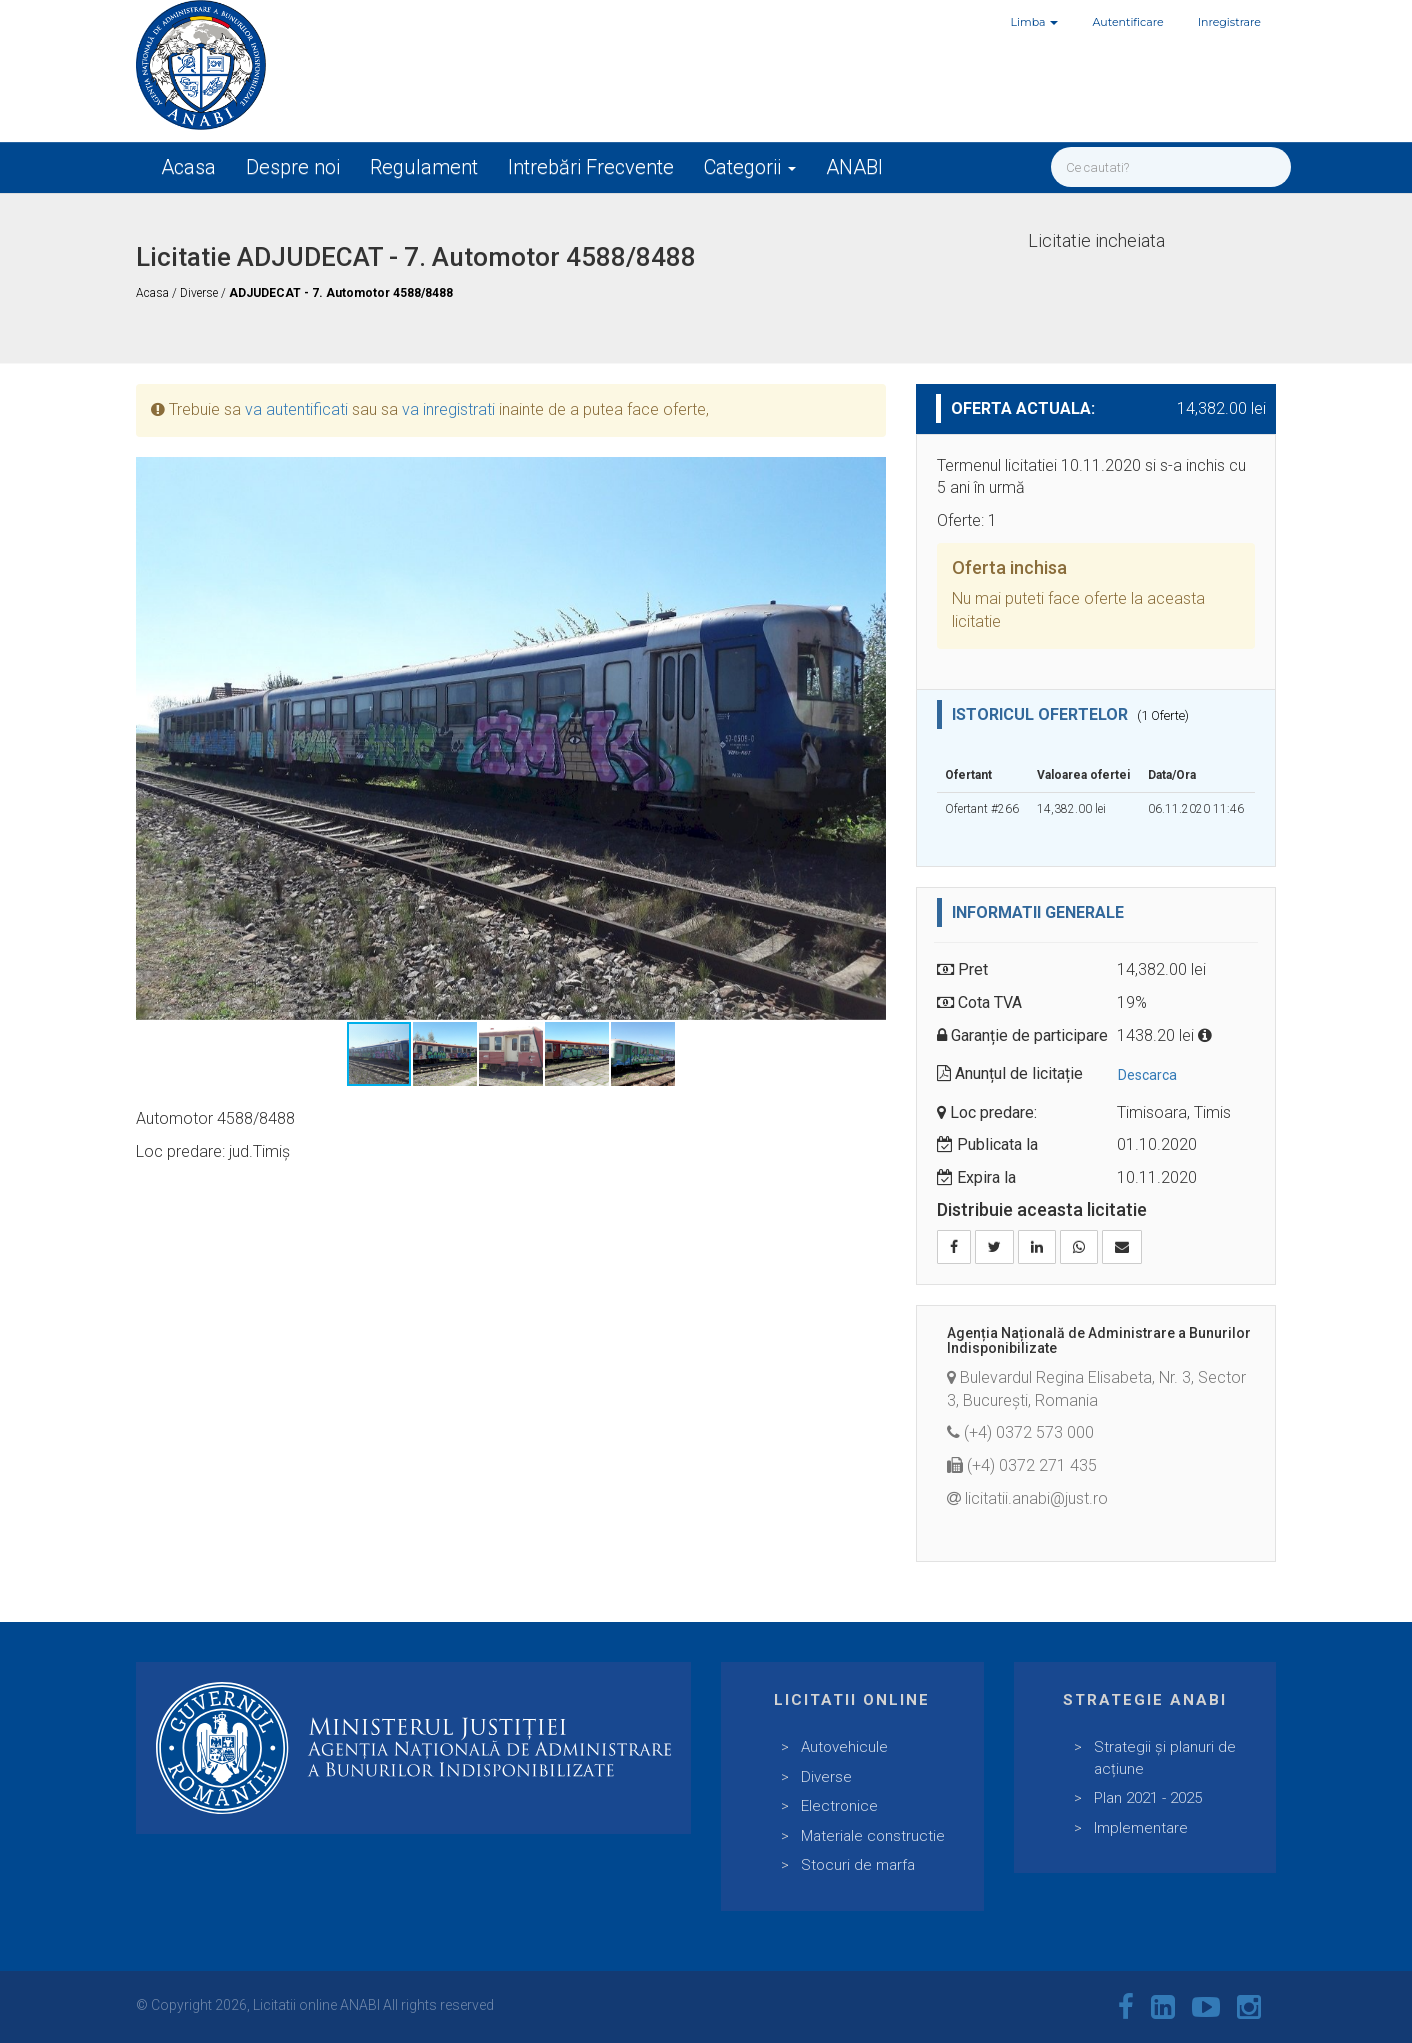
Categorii (750, 167)
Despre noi (293, 167)
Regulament (424, 167)
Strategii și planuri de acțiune (1165, 1757)
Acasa (188, 167)
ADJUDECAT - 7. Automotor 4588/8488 (341, 293)
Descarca (1147, 1075)
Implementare (1141, 1828)
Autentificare (1127, 22)
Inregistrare (1229, 22)
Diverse (200, 293)
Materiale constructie (873, 1836)
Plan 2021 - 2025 (1148, 1798)
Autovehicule (844, 1747)
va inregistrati (448, 409)
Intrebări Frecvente (591, 167)
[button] (868, 475)
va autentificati (296, 409)
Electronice (839, 1806)
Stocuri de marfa (858, 1865)
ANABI (854, 167)
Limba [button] (1035, 22)
